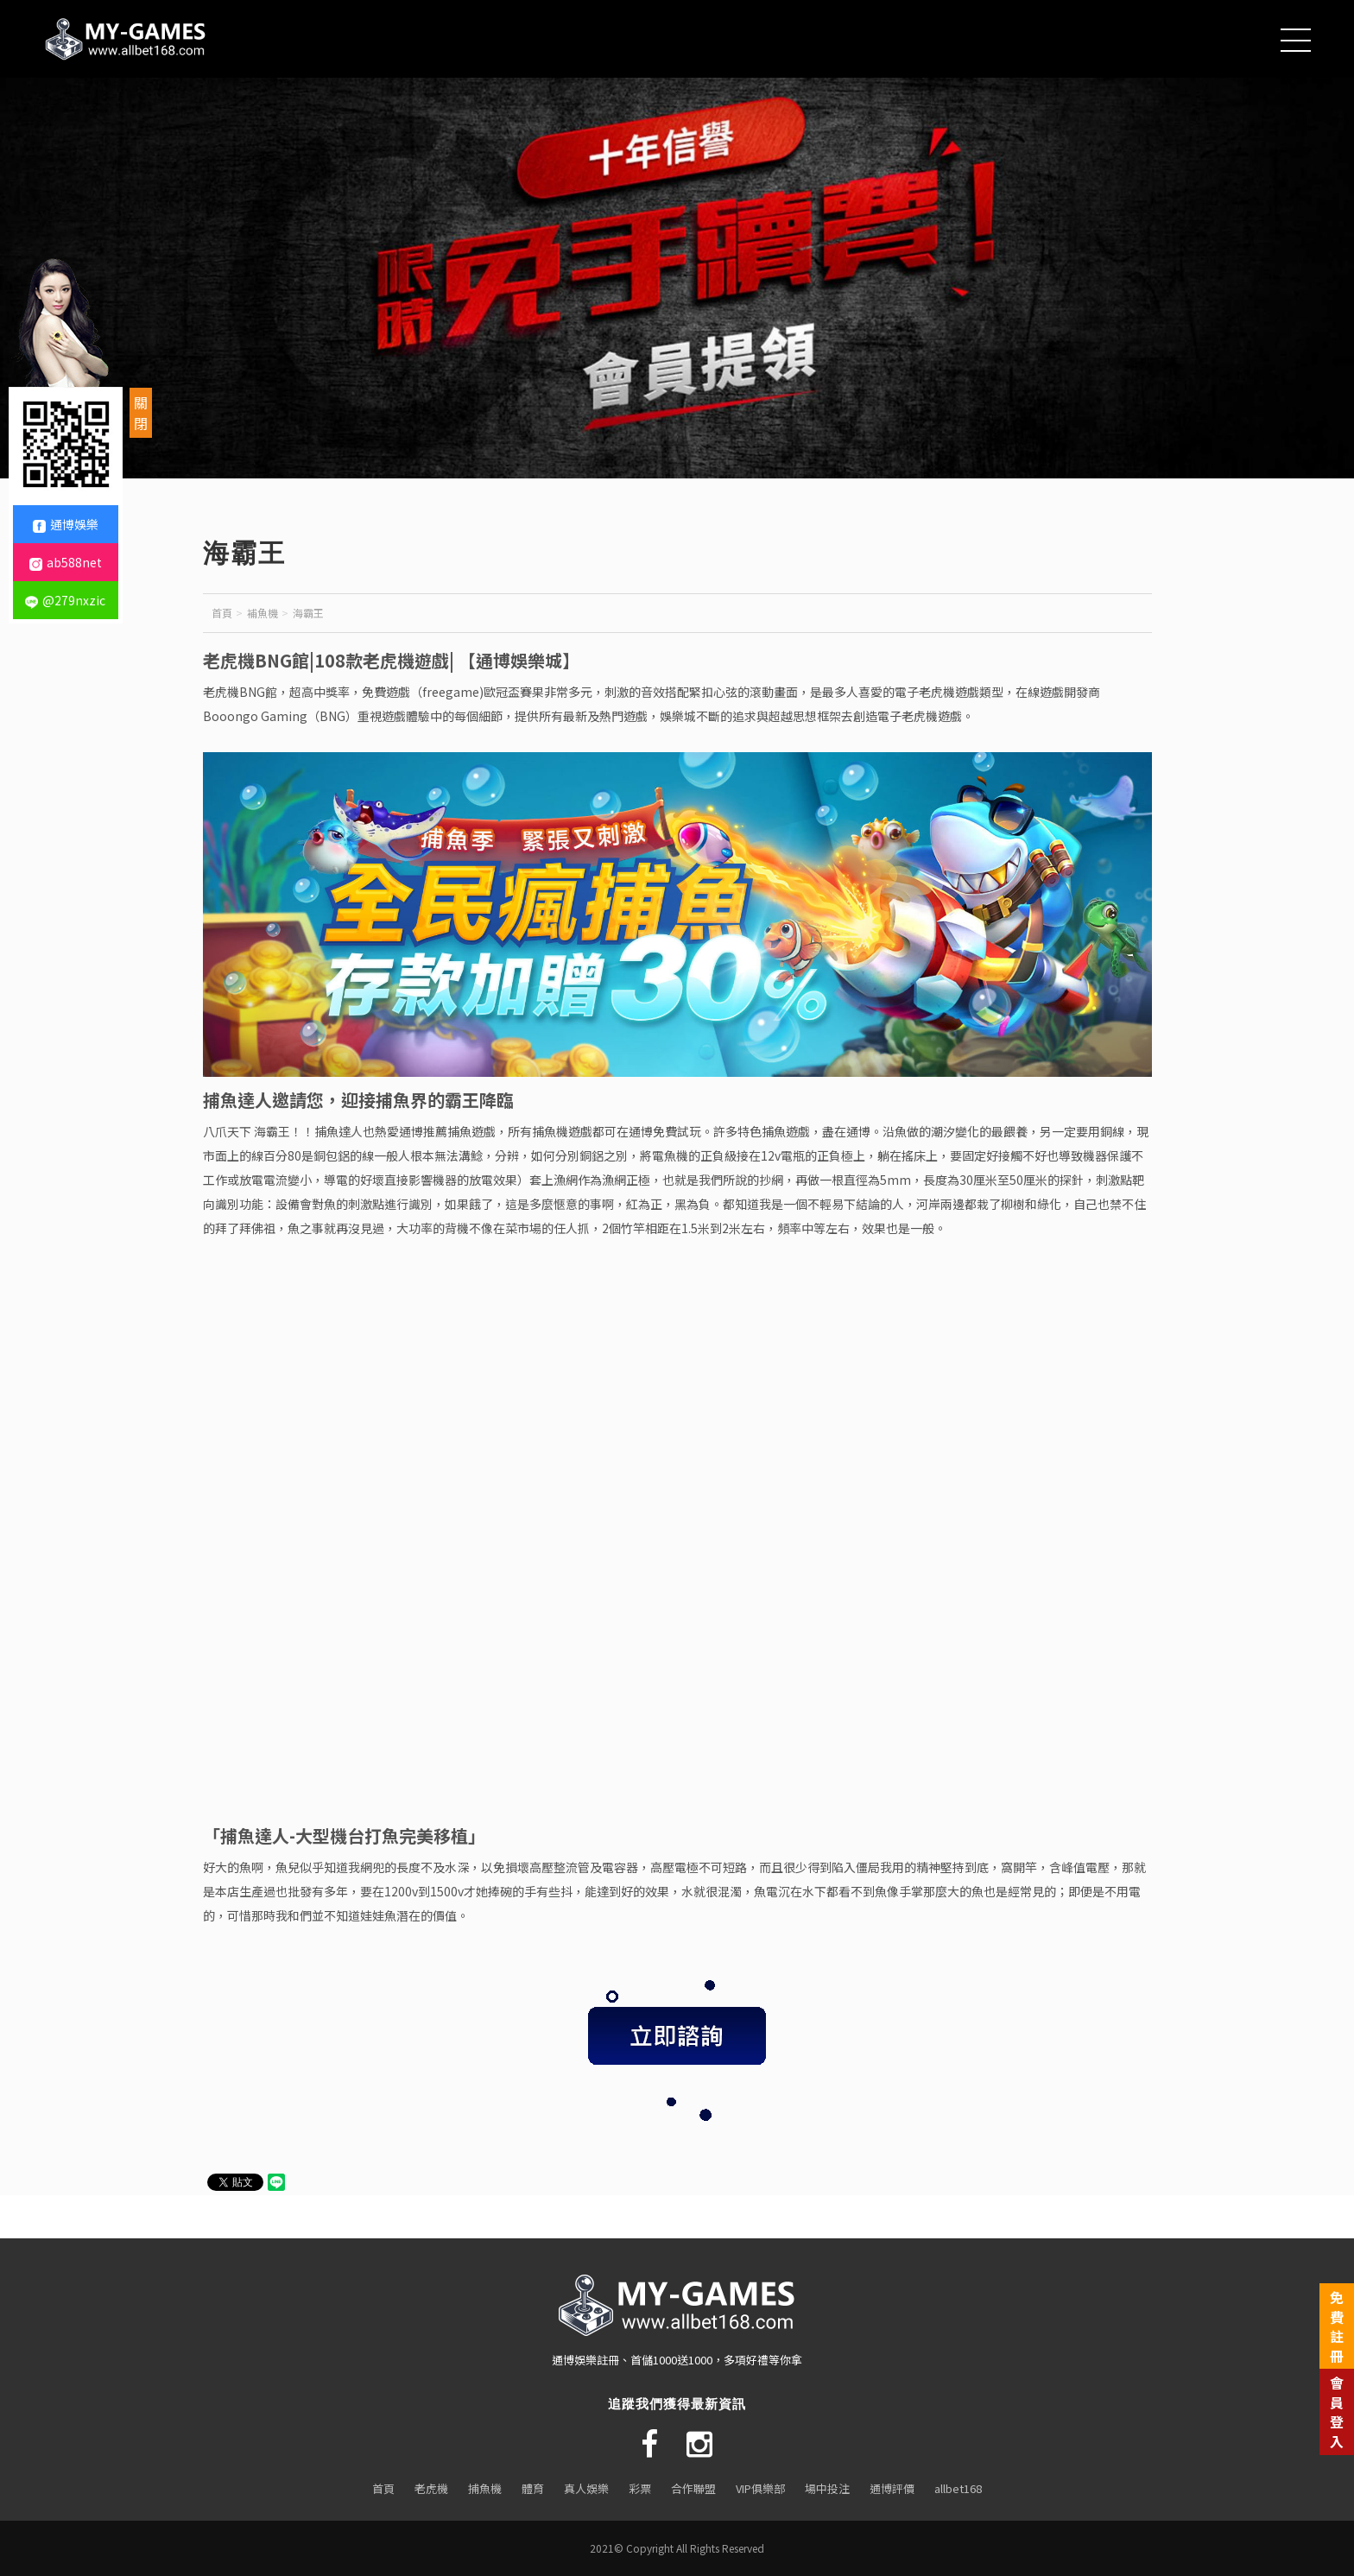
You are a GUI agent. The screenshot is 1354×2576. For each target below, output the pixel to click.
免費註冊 (1337, 2326)
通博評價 (892, 2488)
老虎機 (431, 2488)
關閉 (141, 413)
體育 (533, 2488)
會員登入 (1337, 2411)
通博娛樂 (65, 524)
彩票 (640, 2488)
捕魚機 (485, 2488)
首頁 (222, 612)
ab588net (65, 562)
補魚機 (262, 612)
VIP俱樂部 (760, 2488)
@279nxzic (65, 600)
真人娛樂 (586, 2488)
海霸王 (308, 612)
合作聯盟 (693, 2488)
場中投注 (827, 2488)
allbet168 (958, 2488)
